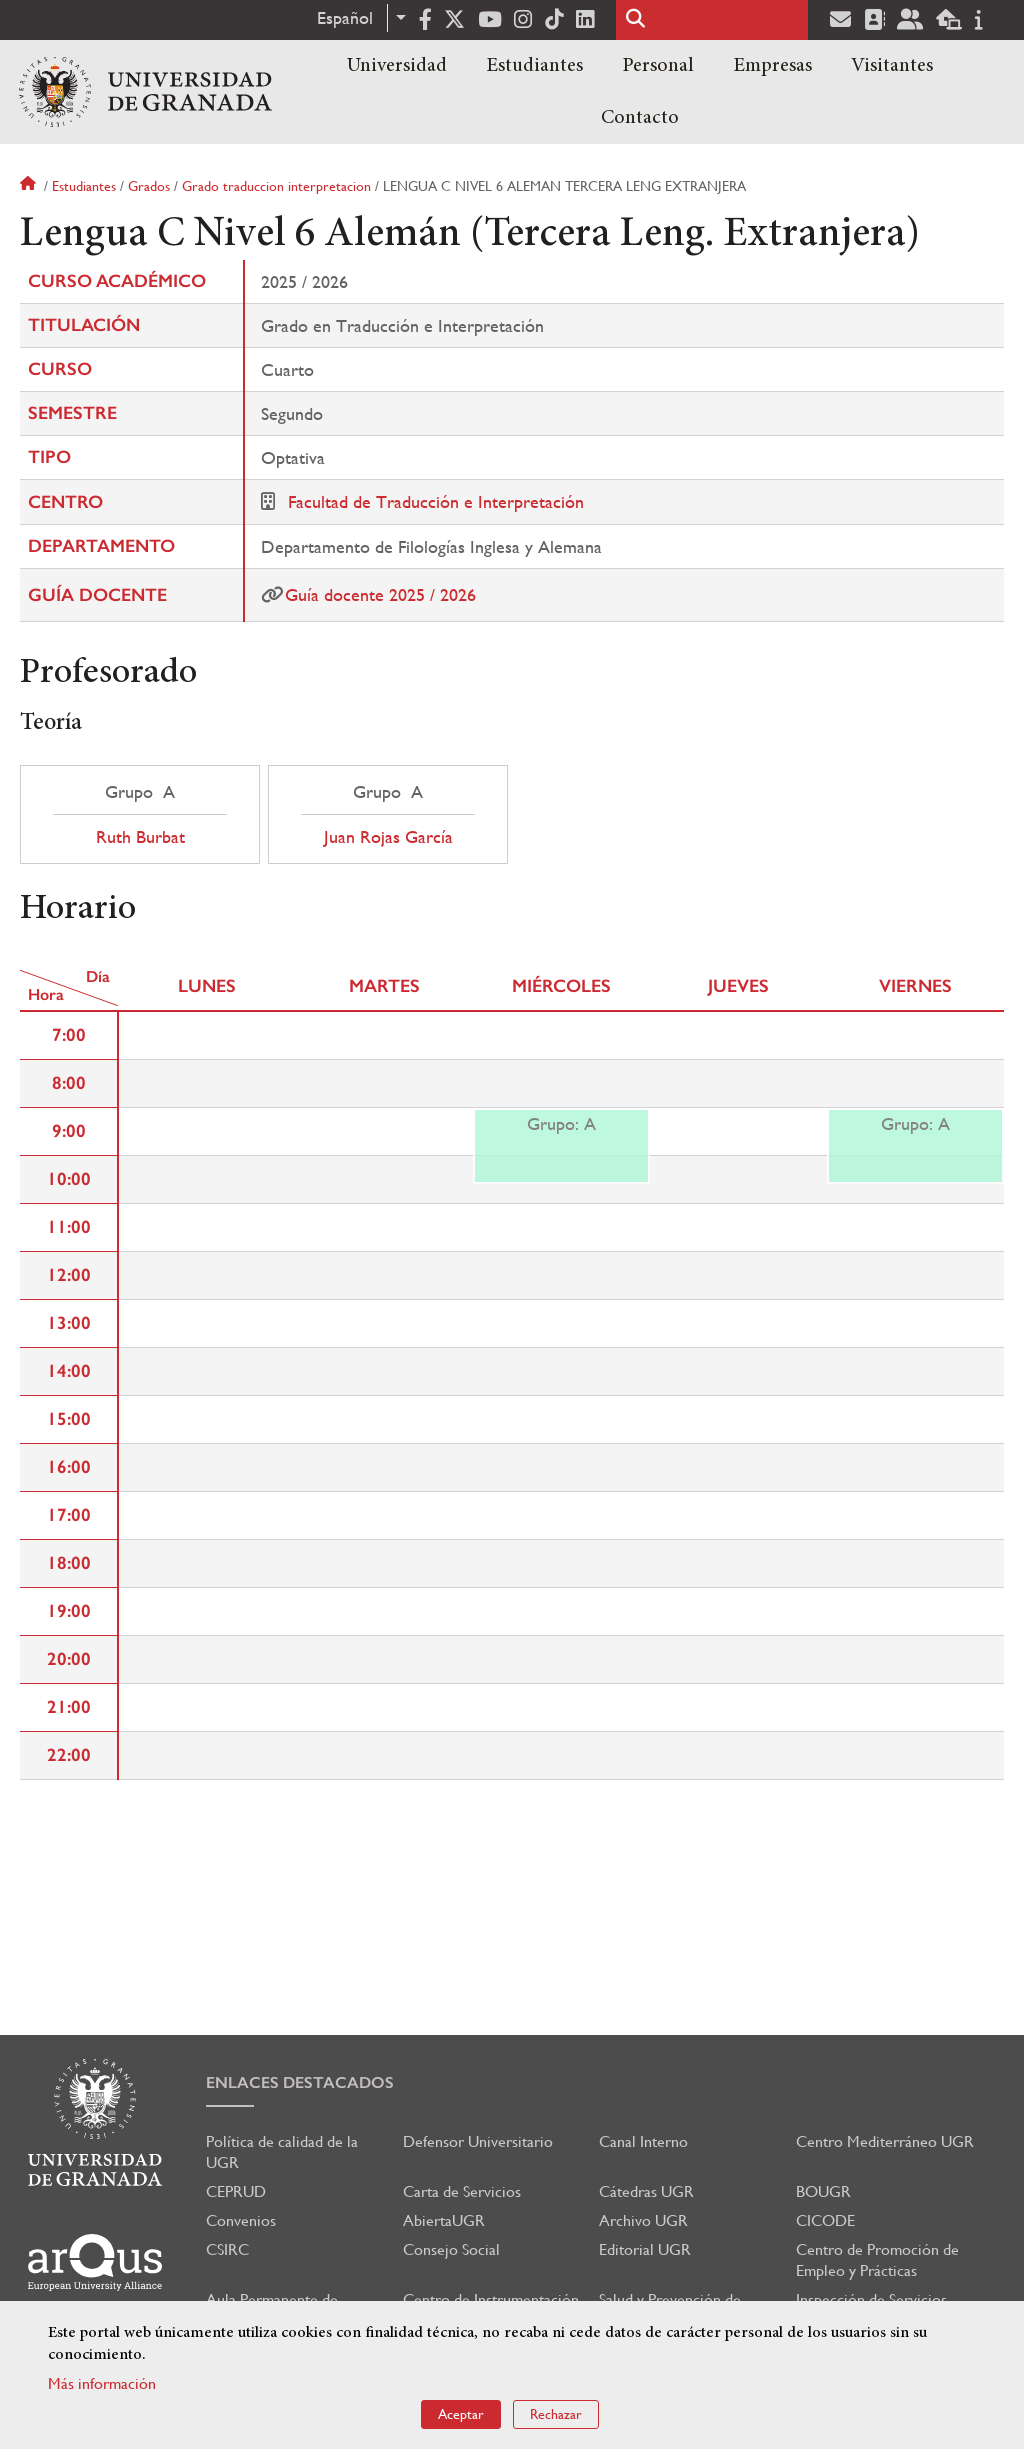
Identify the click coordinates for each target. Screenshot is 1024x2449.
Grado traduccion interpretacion (276, 186)
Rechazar (556, 2414)
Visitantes (892, 66)
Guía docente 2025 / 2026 (380, 594)
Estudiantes (534, 66)
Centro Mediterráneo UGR (885, 2141)
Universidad (397, 66)
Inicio (30, 186)
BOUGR (823, 2191)
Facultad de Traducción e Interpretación (436, 501)
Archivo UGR (643, 2220)
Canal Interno (643, 2141)
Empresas (772, 66)
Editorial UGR (645, 2249)
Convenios (241, 2220)
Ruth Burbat (140, 837)
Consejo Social (451, 2249)
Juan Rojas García (388, 837)
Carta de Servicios (462, 2191)
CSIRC (227, 2249)
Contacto (640, 118)
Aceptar (461, 2414)
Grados (149, 186)
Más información (102, 2383)
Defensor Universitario (478, 2141)
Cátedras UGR (646, 2191)
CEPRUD (236, 2191)
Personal (658, 66)
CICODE (825, 2220)
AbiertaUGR (444, 2220)
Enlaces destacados (300, 2082)
